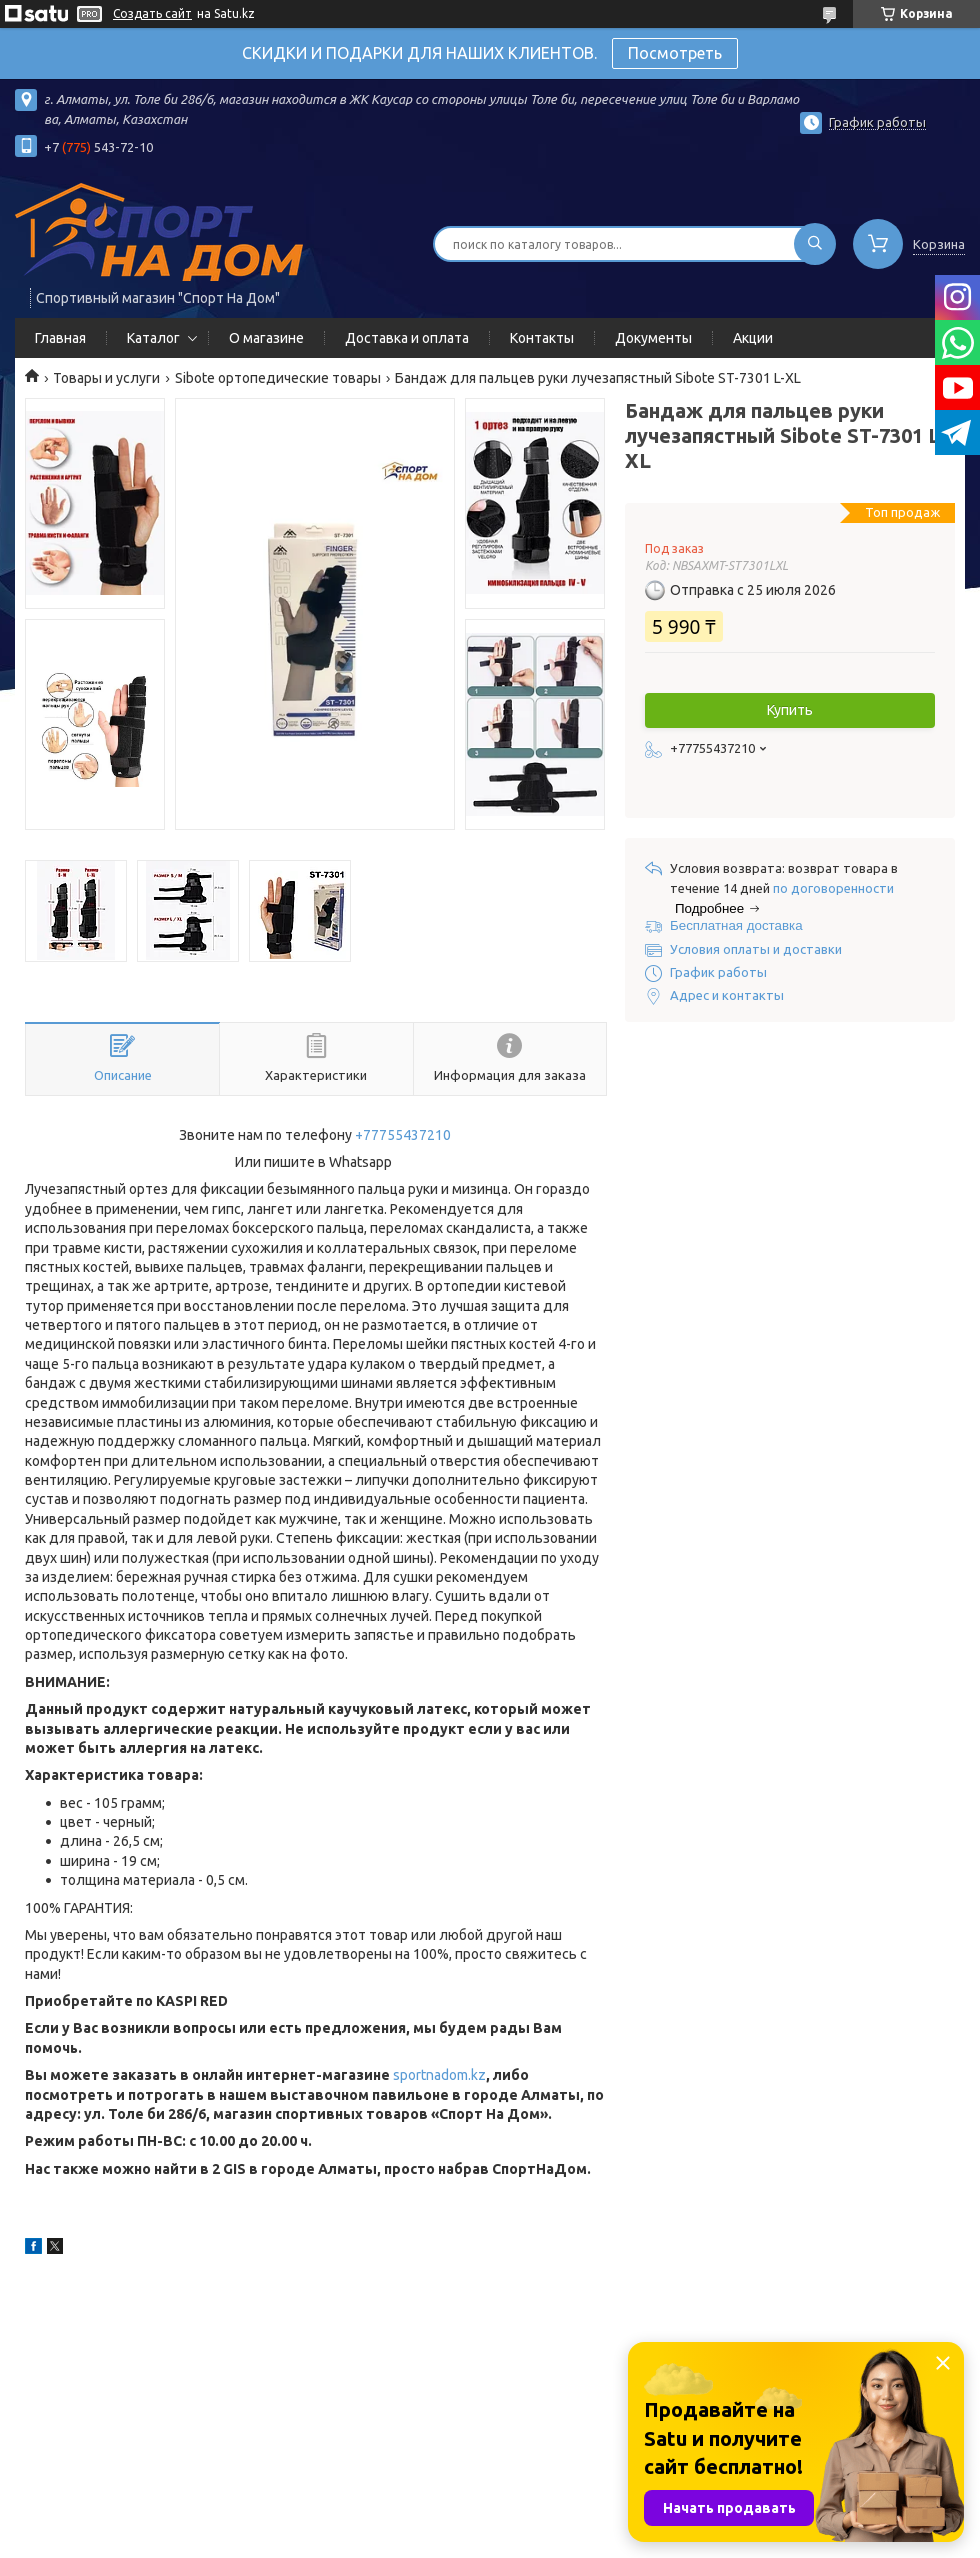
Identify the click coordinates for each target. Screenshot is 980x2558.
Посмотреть (675, 53)
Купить (790, 710)
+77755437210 (403, 1135)
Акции (753, 338)
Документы (653, 338)
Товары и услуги (106, 378)
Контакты (542, 338)
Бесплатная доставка (736, 925)
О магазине (266, 338)
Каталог (153, 338)
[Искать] (815, 244)
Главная (60, 338)
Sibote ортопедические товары (278, 378)
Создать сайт (152, 13)
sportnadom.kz (439, 2075)
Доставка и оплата (407, 338)
